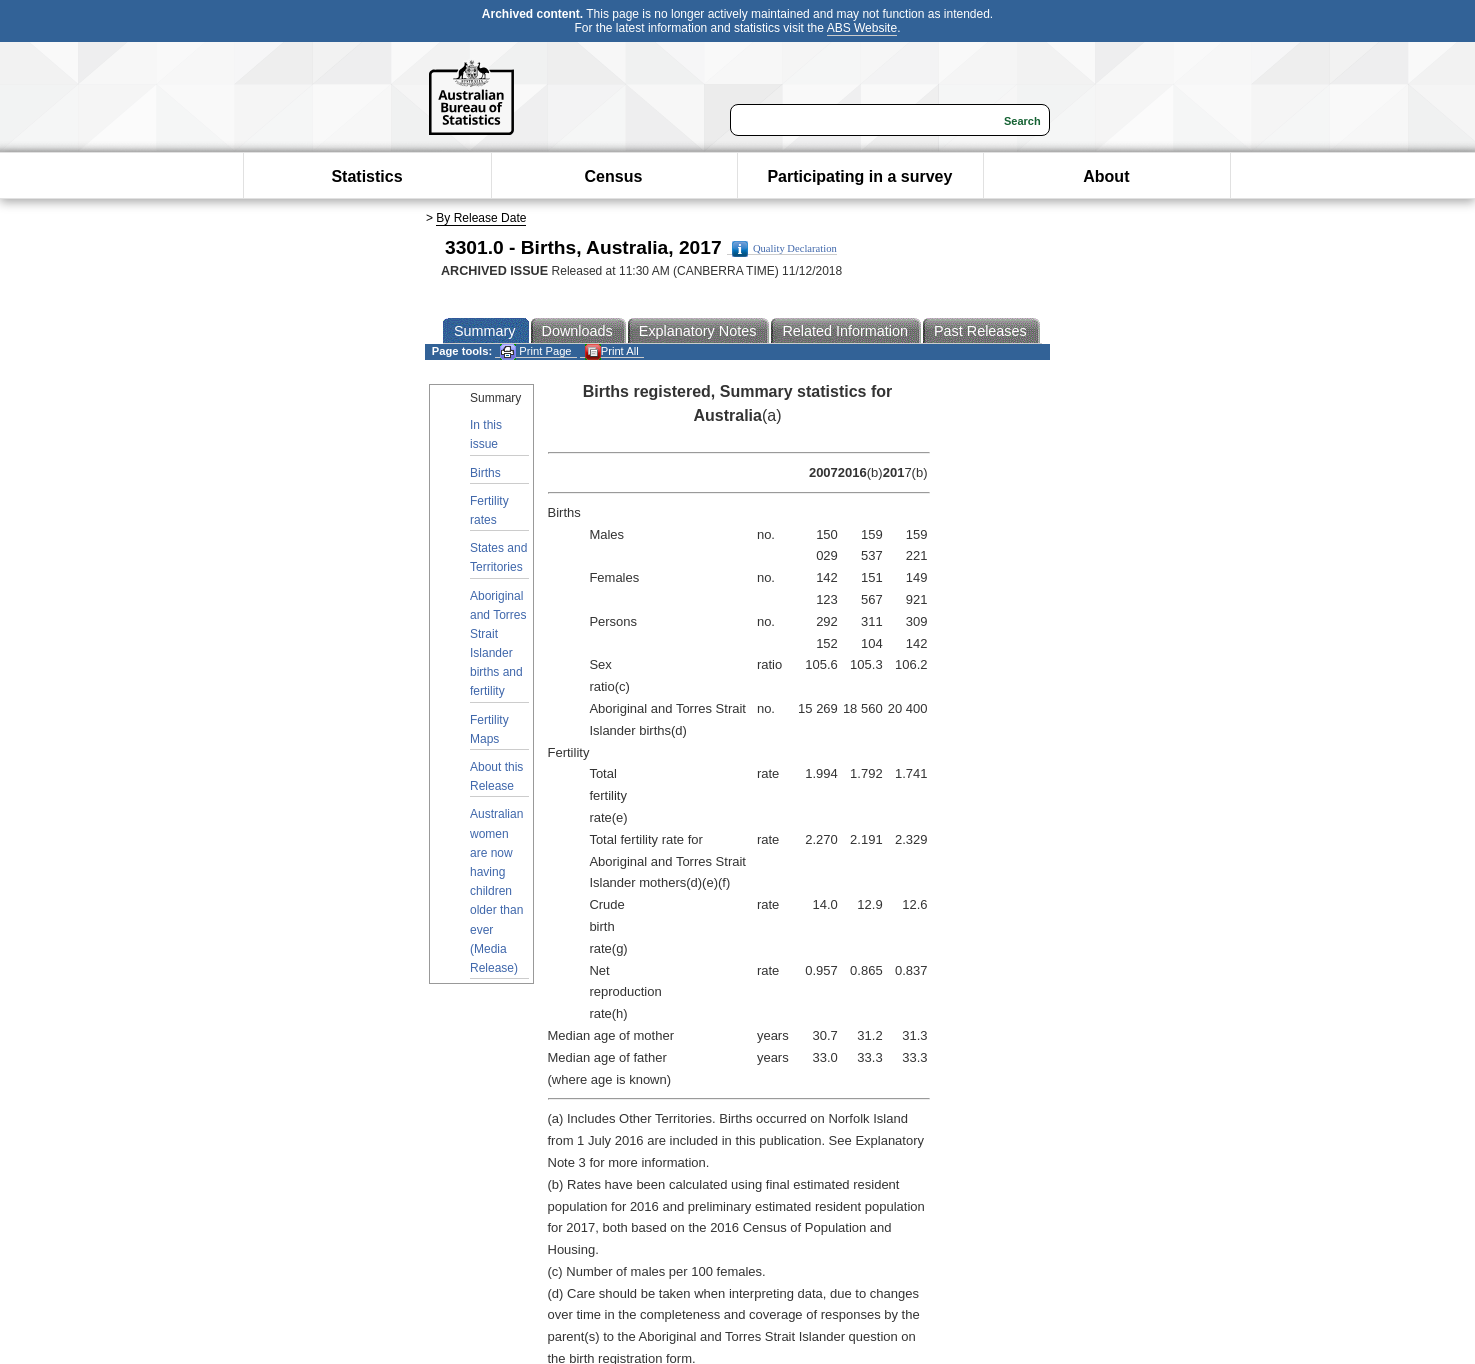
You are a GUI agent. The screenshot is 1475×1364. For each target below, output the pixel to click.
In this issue (486, 434)
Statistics (366, 176)
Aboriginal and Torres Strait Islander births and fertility (498, 644)
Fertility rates (489, 510)
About (1106, 176)
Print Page (535, 351)
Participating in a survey (859, 176)
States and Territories (498, 557)
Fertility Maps (489, 729)
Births (485, 473)
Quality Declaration (784, 249)
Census (614, 176)
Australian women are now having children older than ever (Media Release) (496, 891)
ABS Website (862, 28)
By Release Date (481, 218)
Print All (612, 351)
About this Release (496, 776)
